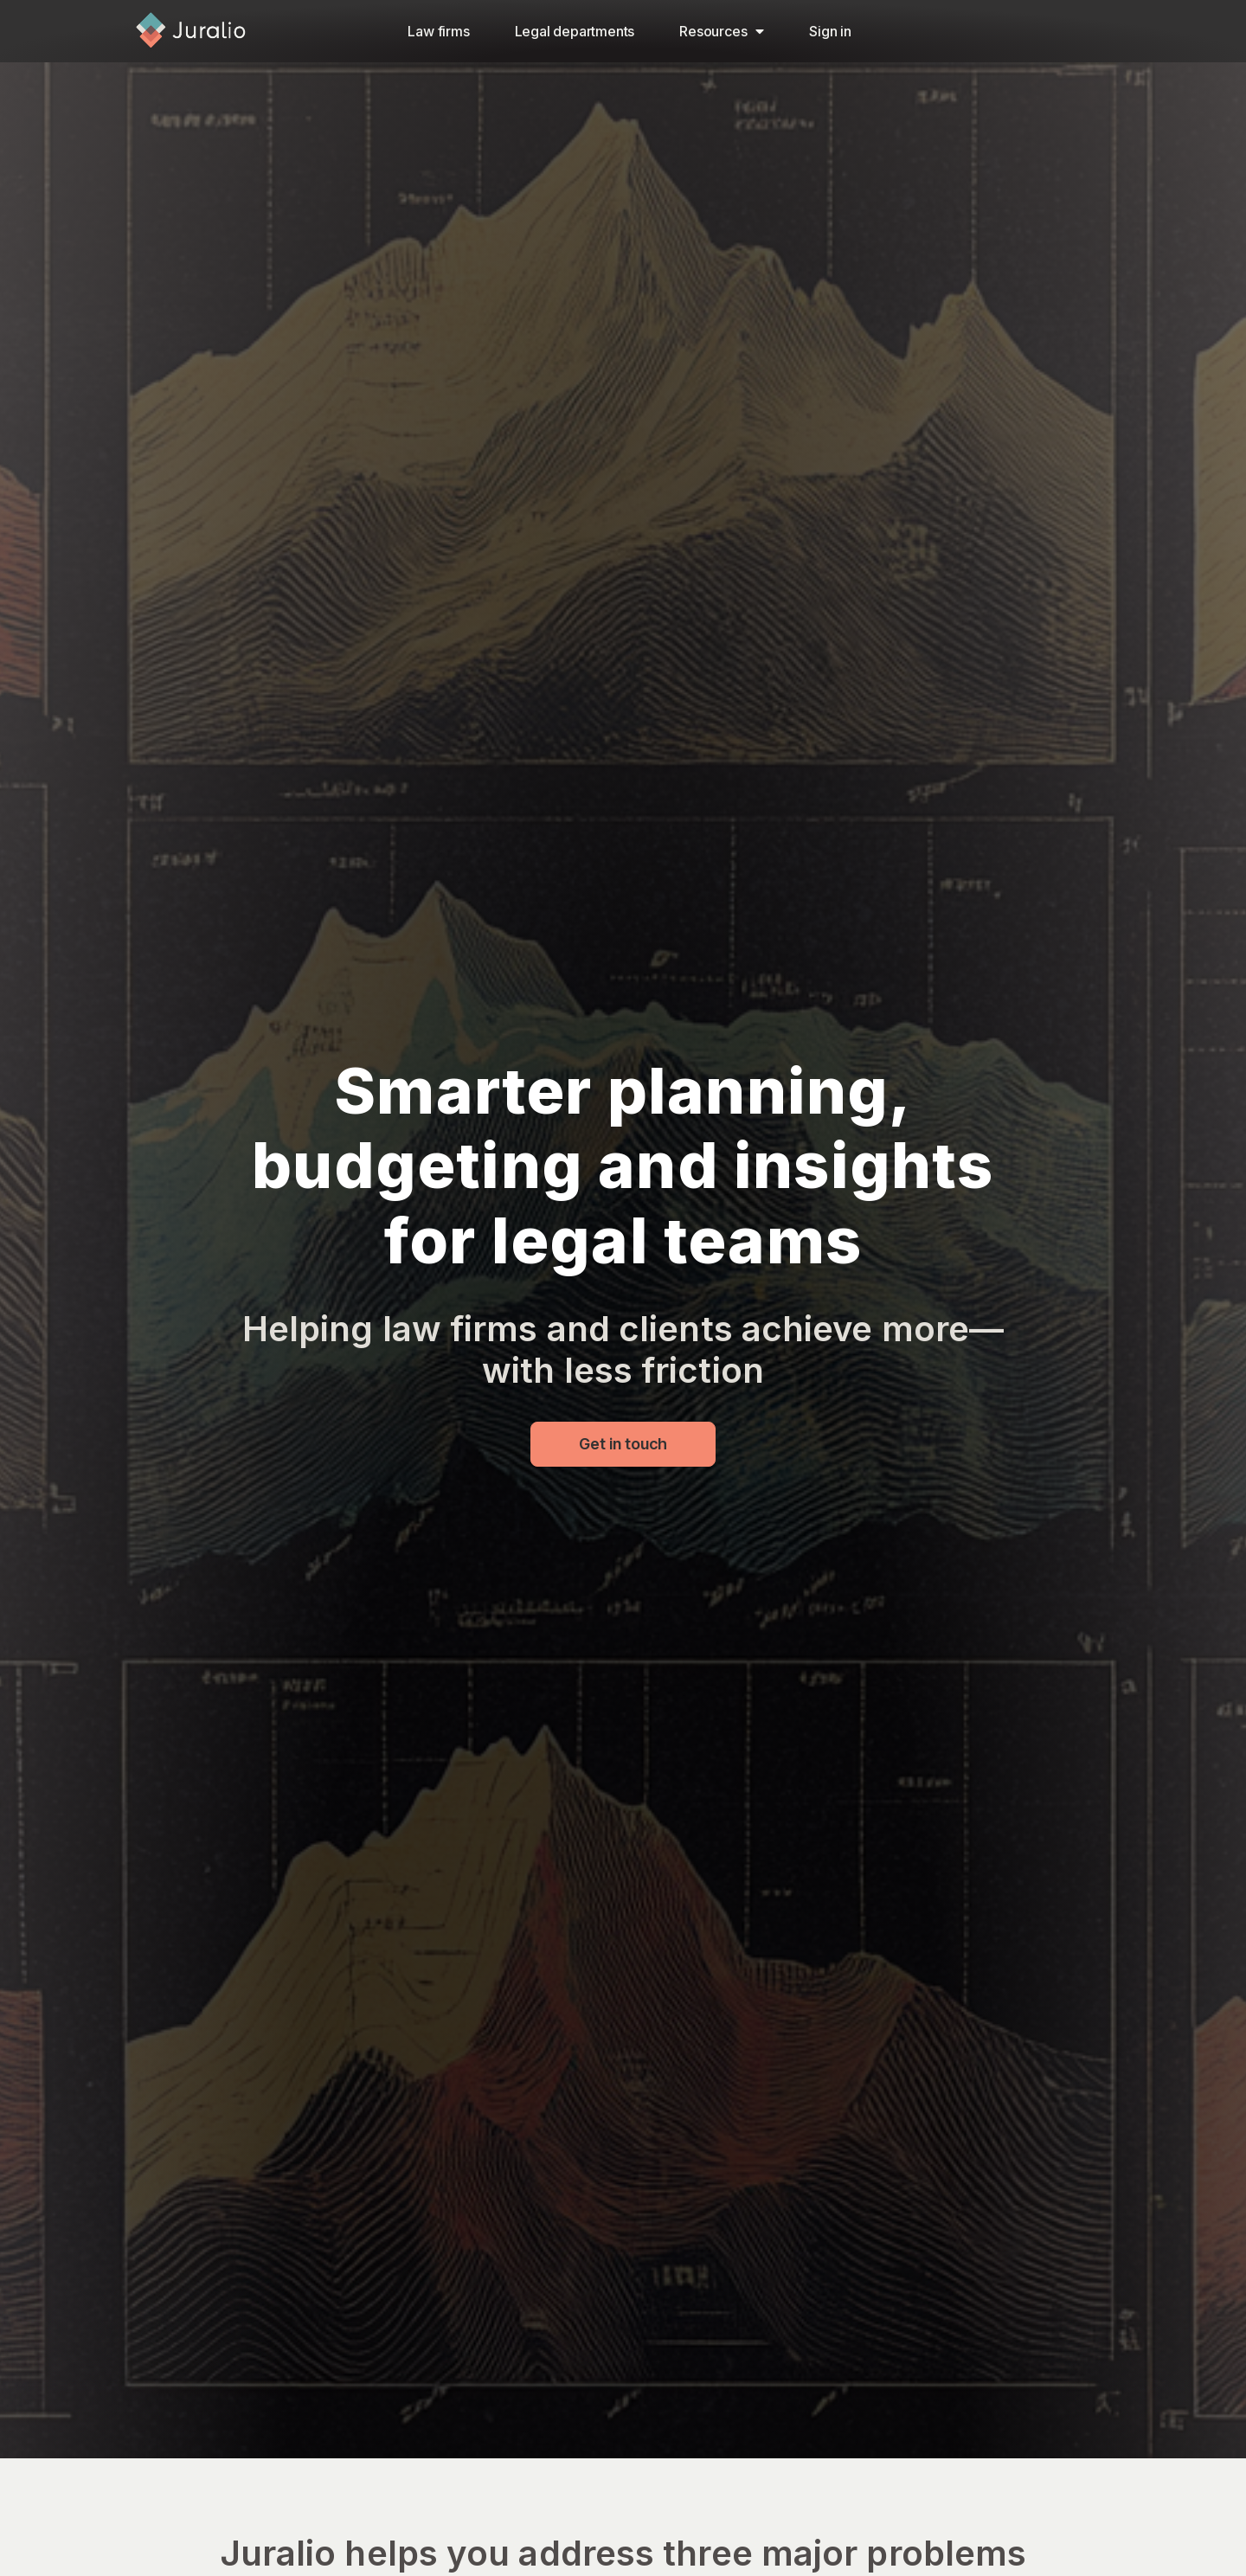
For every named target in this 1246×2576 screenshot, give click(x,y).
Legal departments (575, 31)
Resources (721, 31)
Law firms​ (438, 31)
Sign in (830, 31)
